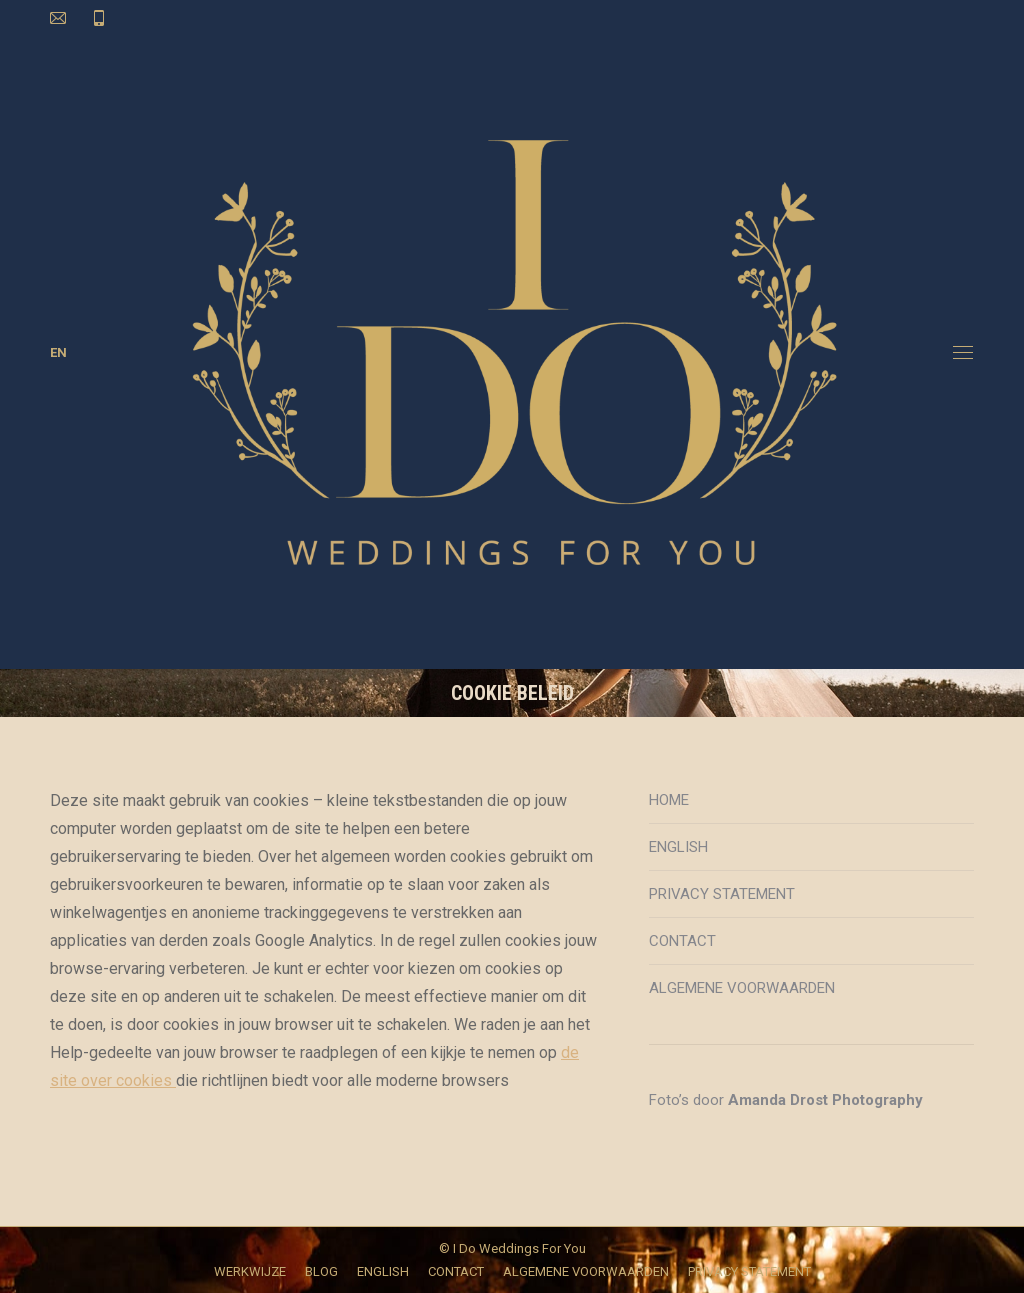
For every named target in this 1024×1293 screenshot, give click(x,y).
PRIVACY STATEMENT (722, 894)
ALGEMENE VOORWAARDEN (742, 988)
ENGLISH (678, 847)
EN (58, 352)
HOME (669, 800)
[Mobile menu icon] (963, 352)
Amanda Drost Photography (825, 1100)
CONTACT (682, 941)
